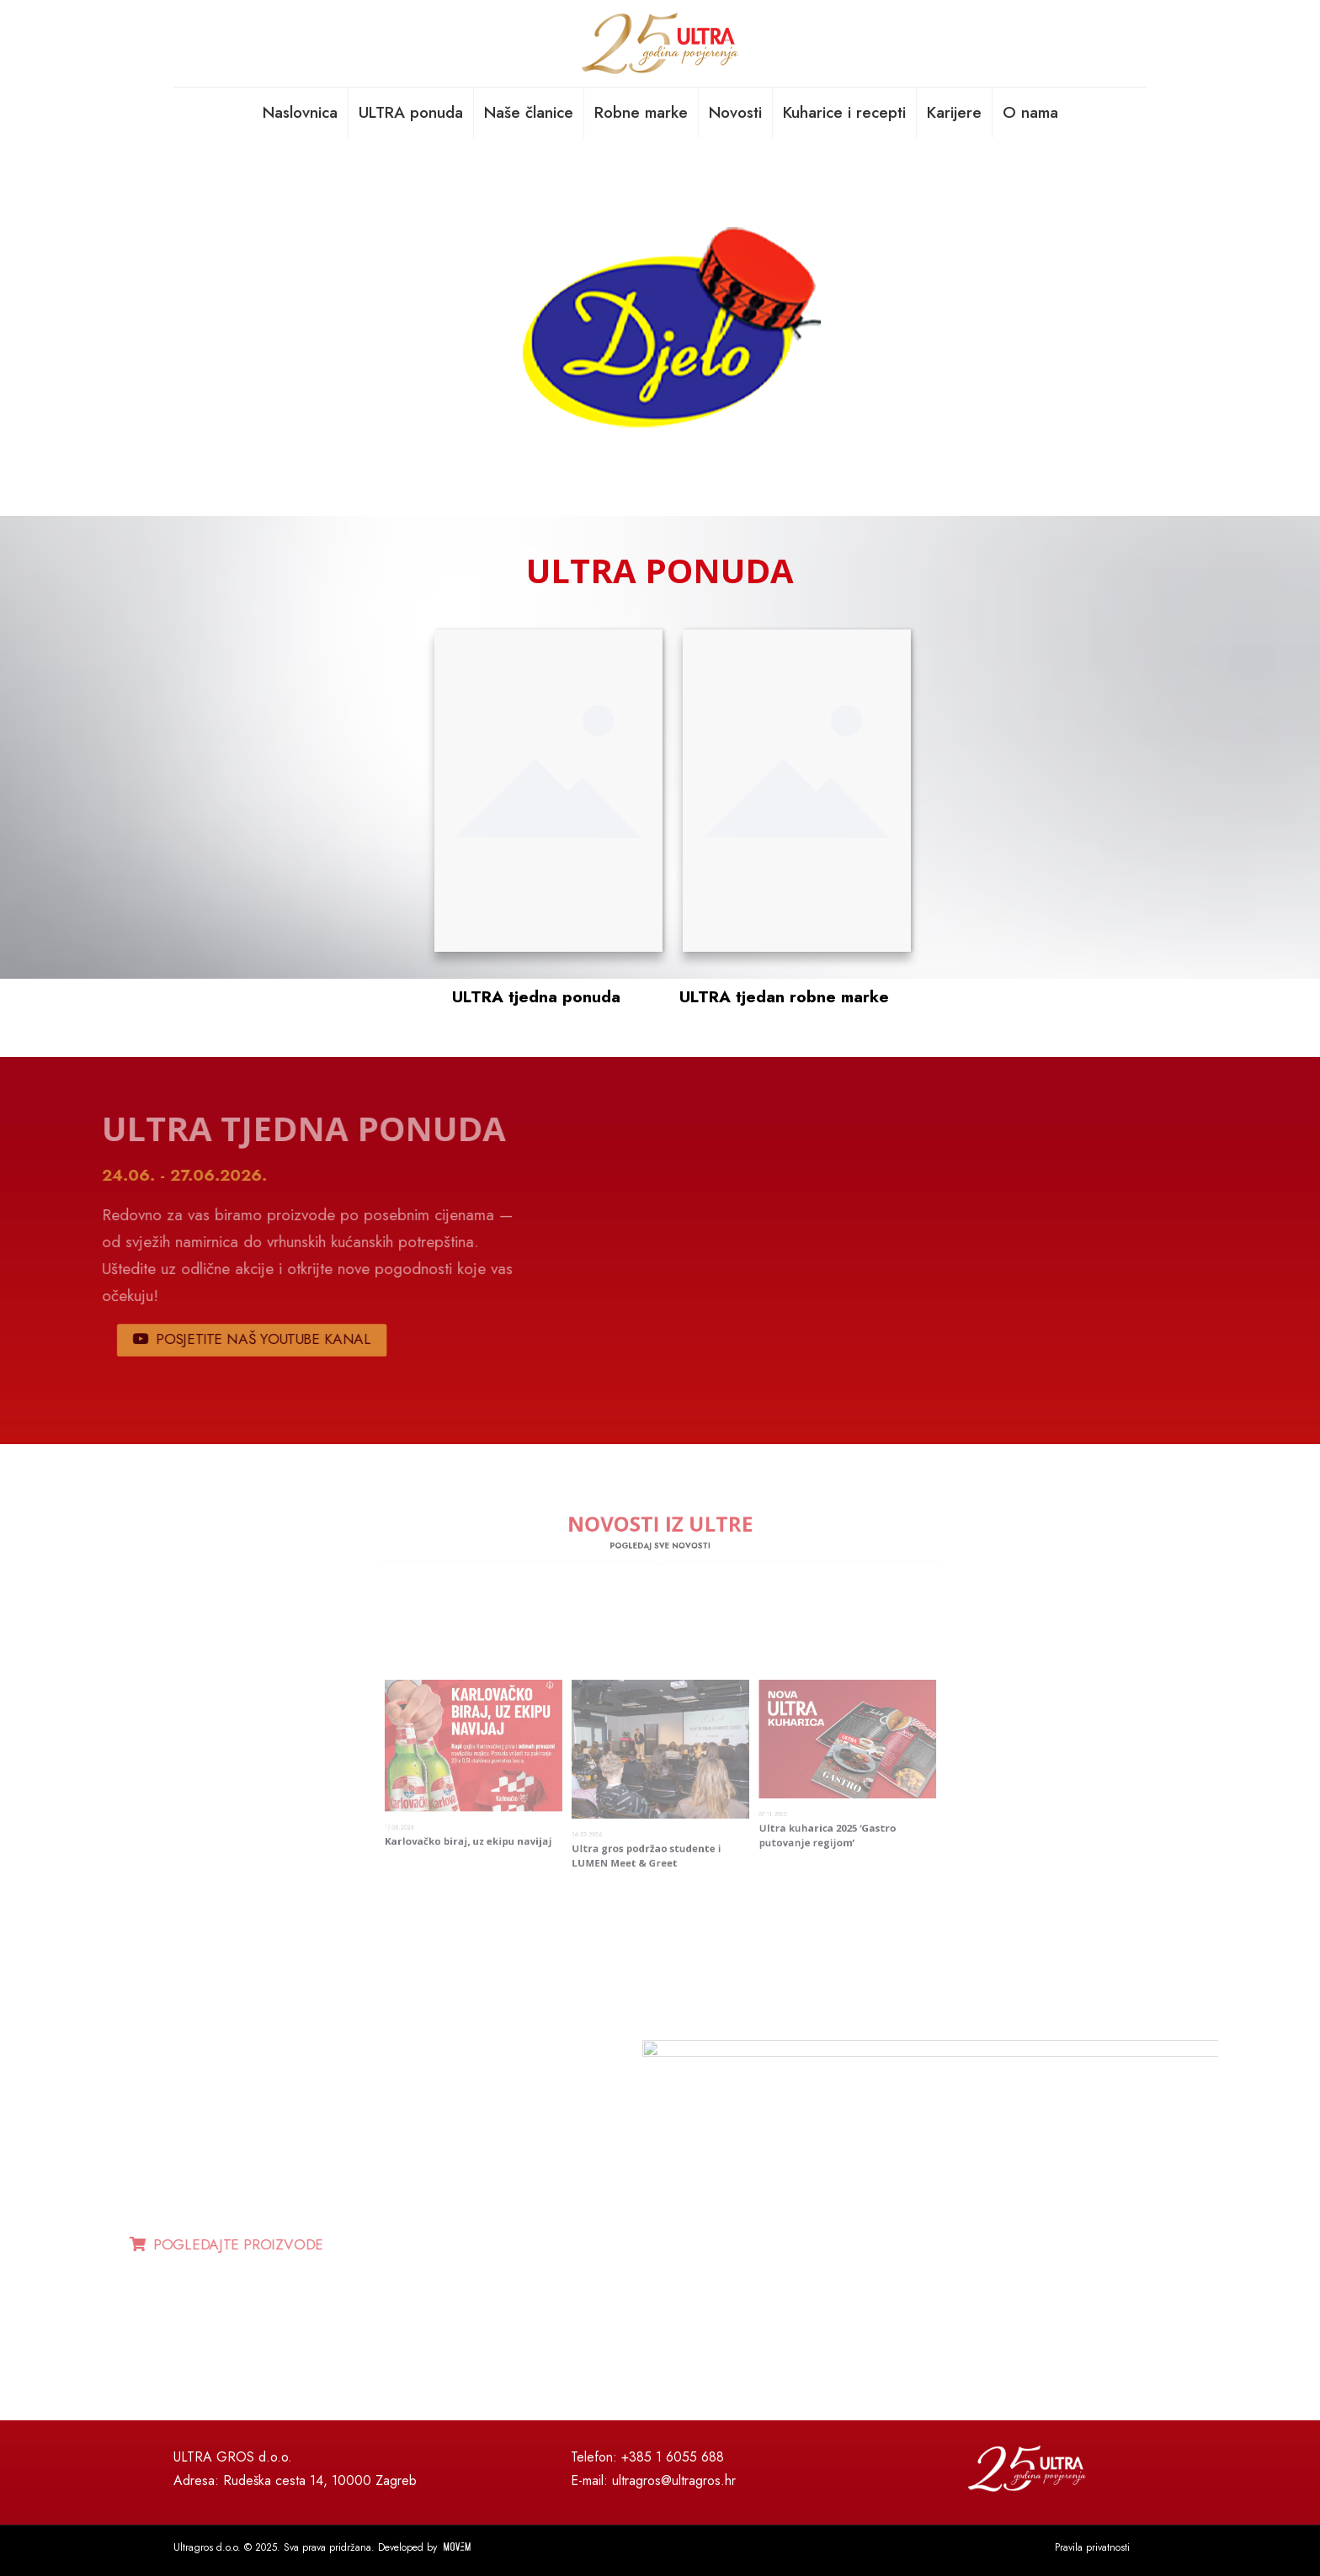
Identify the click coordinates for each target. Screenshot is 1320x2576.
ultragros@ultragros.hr (674, 2480)
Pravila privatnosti (1092, 2547)
